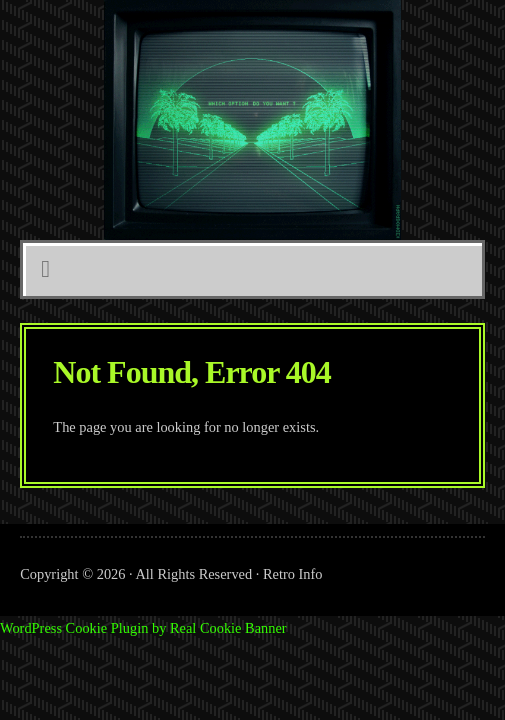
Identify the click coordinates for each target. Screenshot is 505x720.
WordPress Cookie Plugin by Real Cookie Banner (143, 628)
